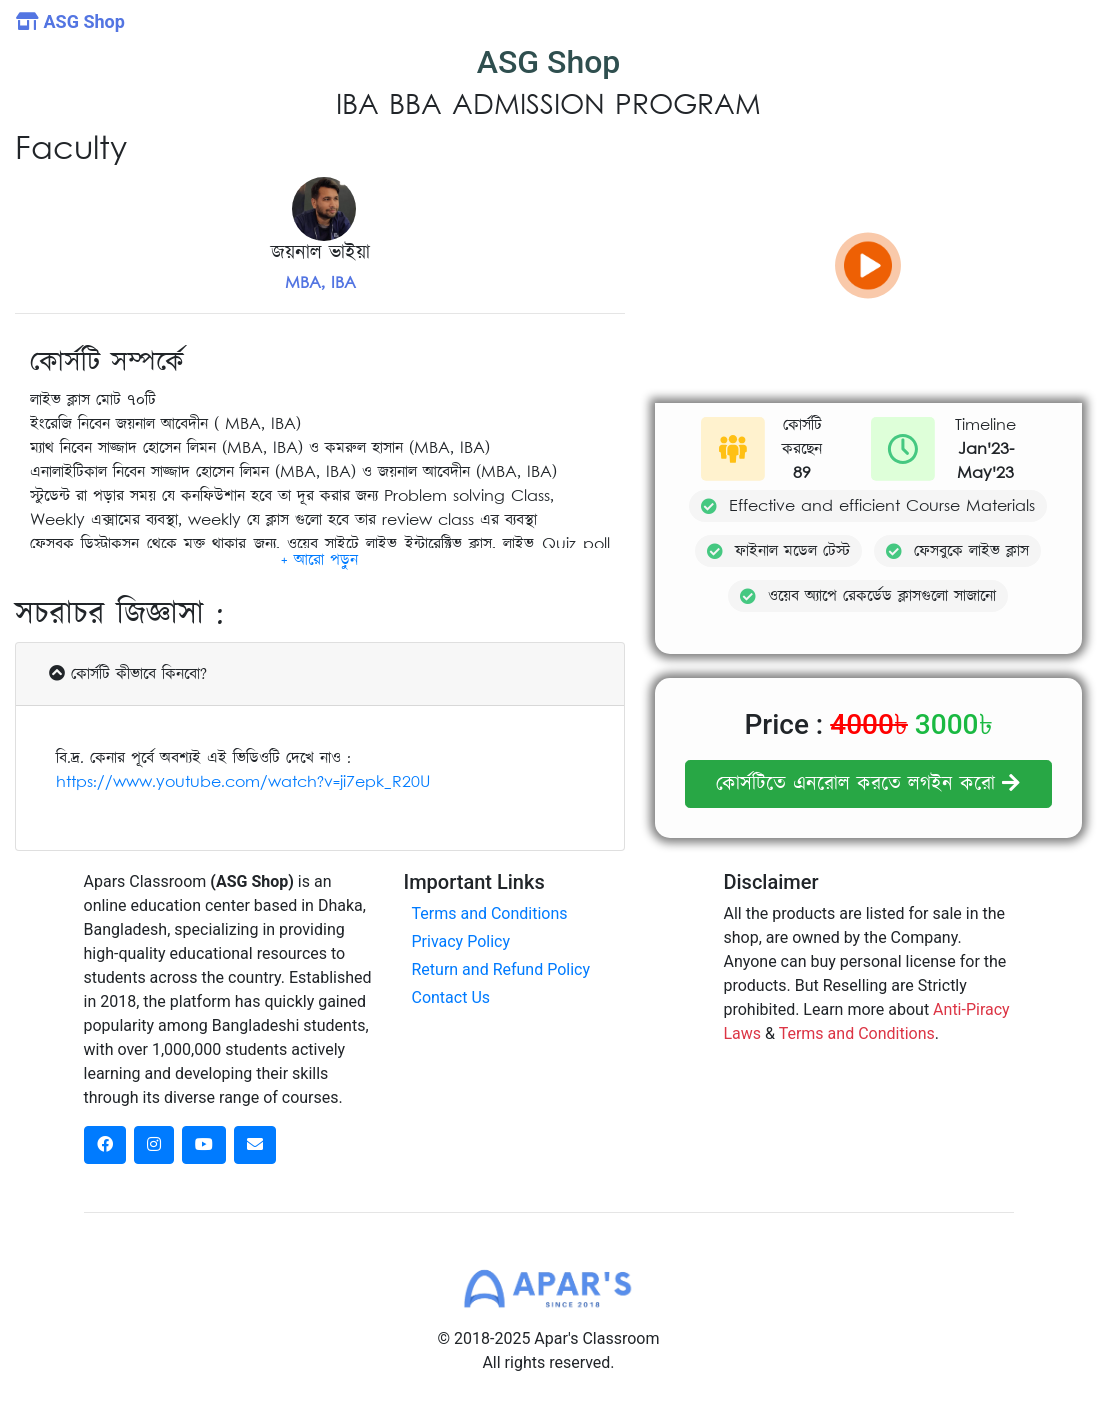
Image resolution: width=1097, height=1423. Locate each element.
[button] (319, 560)
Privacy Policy (460, 941)
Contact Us (450, 997)
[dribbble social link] (204, 1145)
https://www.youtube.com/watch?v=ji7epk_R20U (243, 782)
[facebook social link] (105, 1145)
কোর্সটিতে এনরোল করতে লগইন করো (868, 784)
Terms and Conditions (489, 913)
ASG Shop (70, 21)
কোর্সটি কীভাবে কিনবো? (128, 674)
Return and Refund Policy (500, 969)
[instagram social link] (154, 1145)
